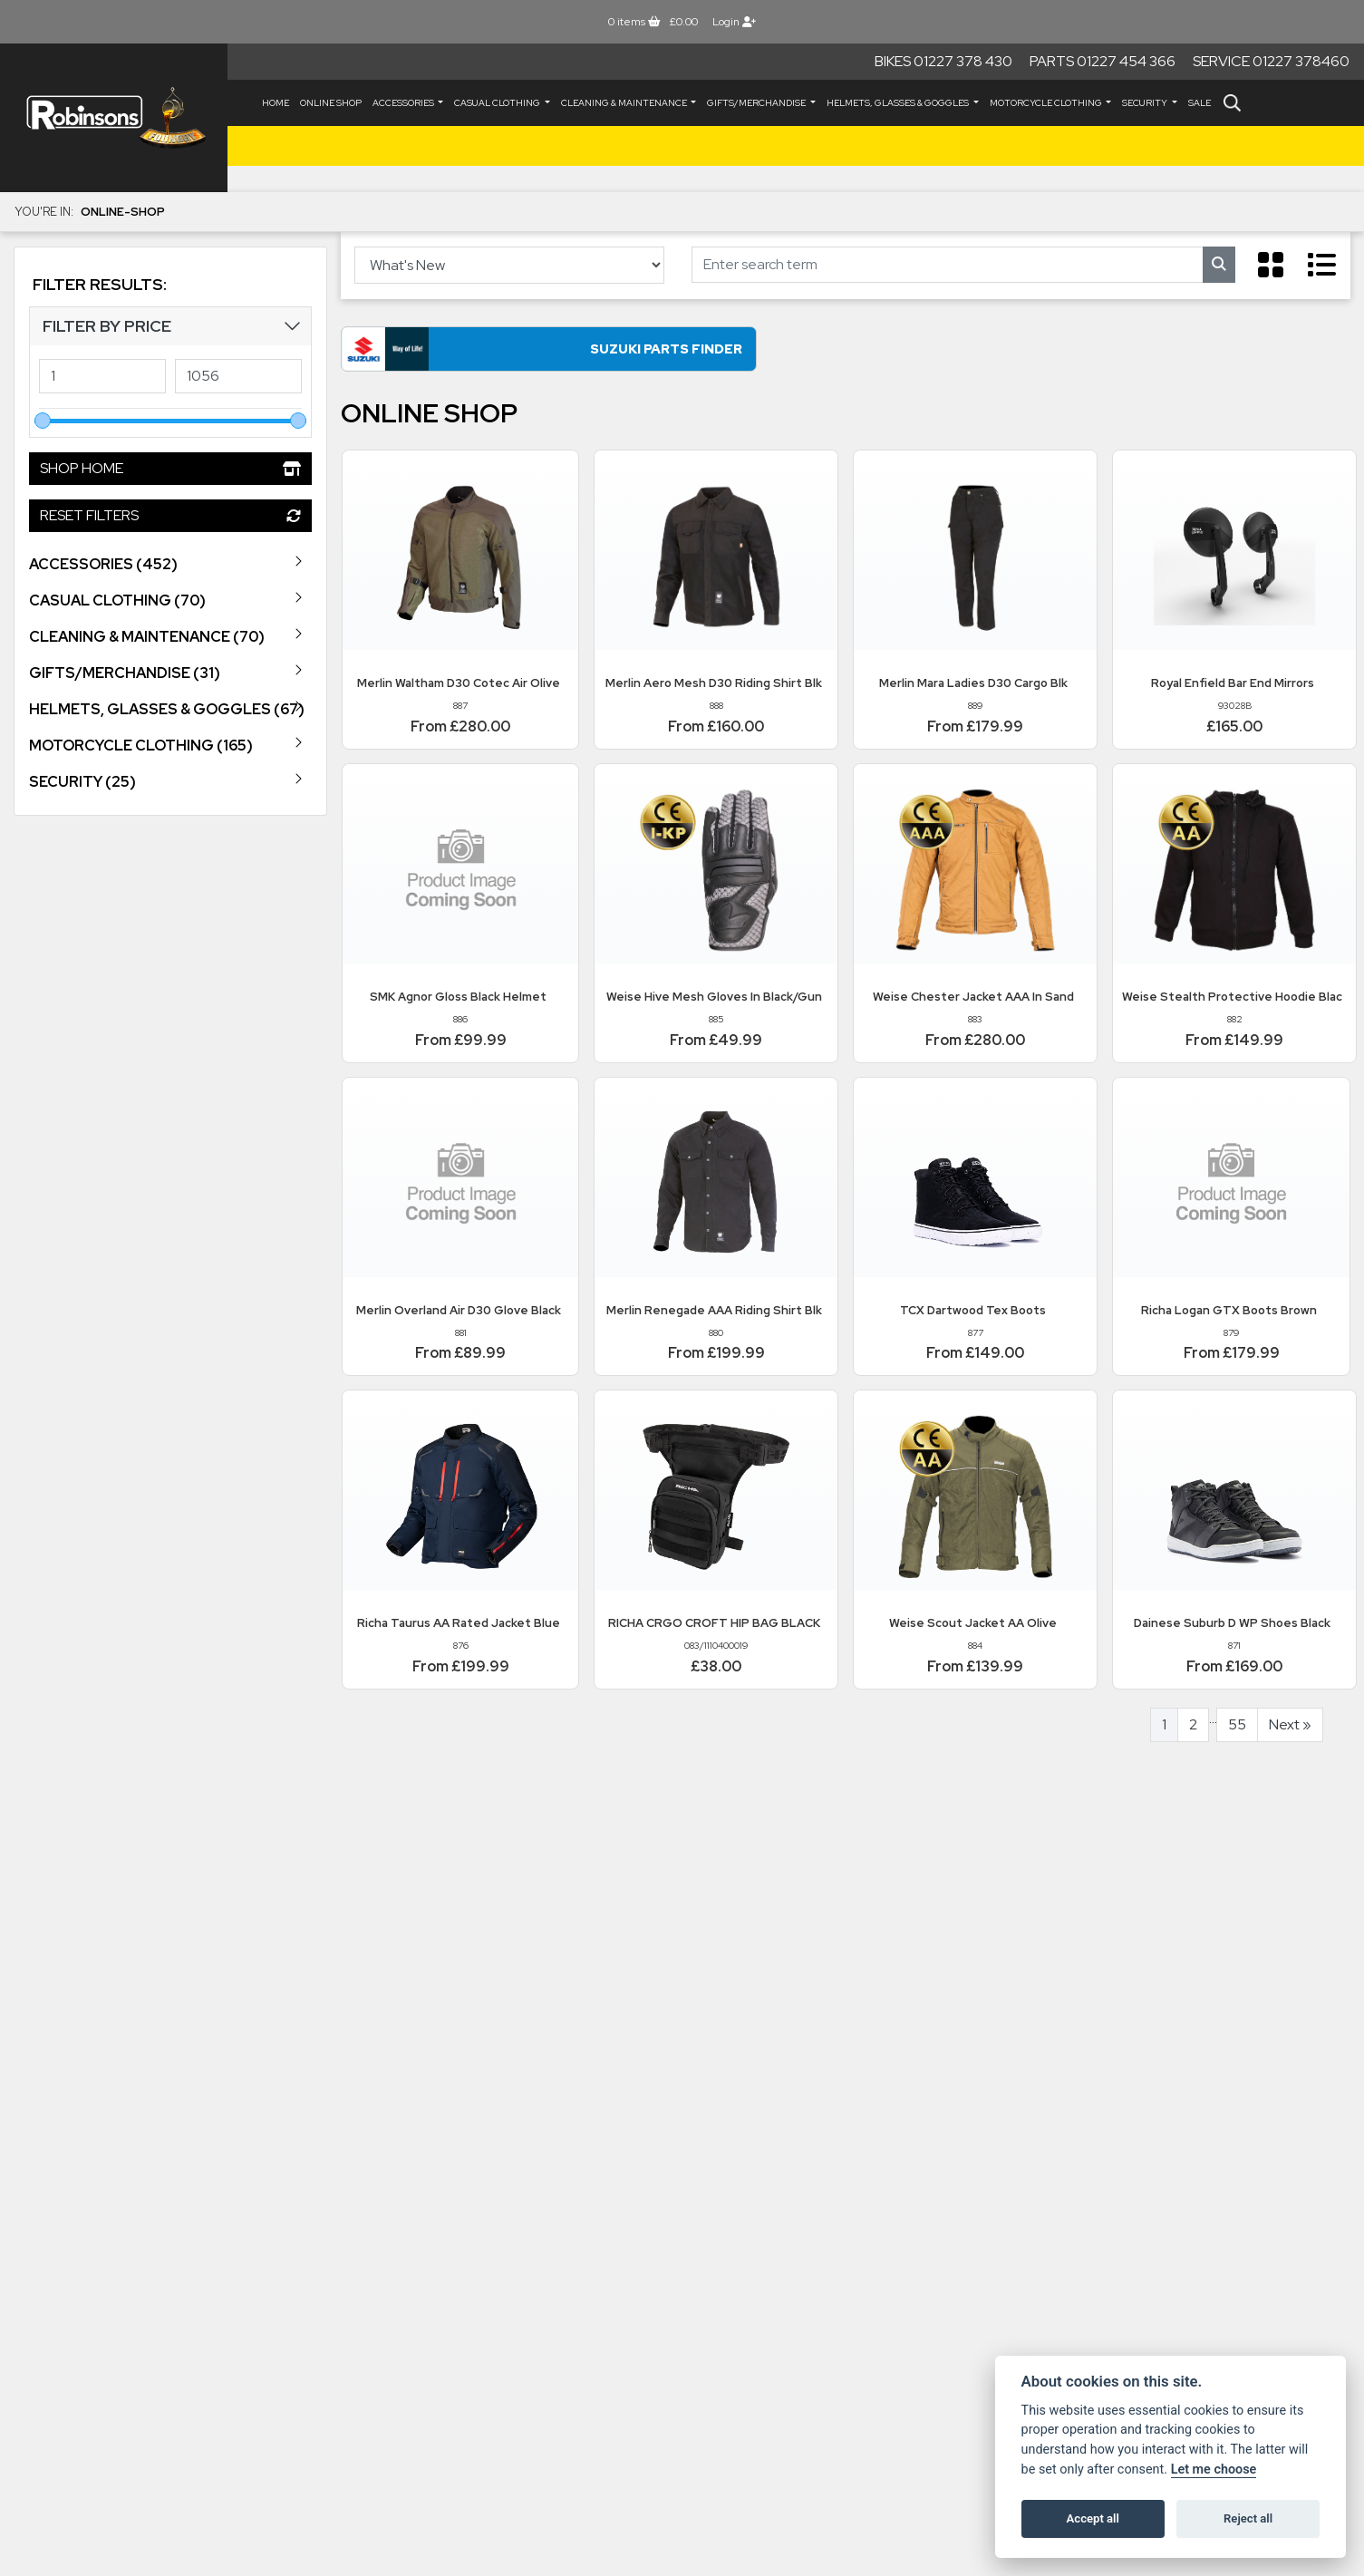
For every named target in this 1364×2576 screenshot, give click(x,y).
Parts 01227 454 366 (1102, 61)
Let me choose (1214, 2469)
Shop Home (170, 468)
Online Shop (331, 103)
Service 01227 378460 (1271, 61)
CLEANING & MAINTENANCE (625, 103)
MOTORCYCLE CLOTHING (1047, 103)
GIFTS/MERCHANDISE (757, 103)
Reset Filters (170, 515)
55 (1237, 1727)
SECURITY (1145, 103)
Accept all (1093, 2518)
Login (734, 22)
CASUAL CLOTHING (498, 103)
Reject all (1248, 2518)
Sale (1199, 103)
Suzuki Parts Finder (513, 351)
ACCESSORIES (404, 103)
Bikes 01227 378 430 (943, 61)
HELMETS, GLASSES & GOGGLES (899, 103)
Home (275, 103)
